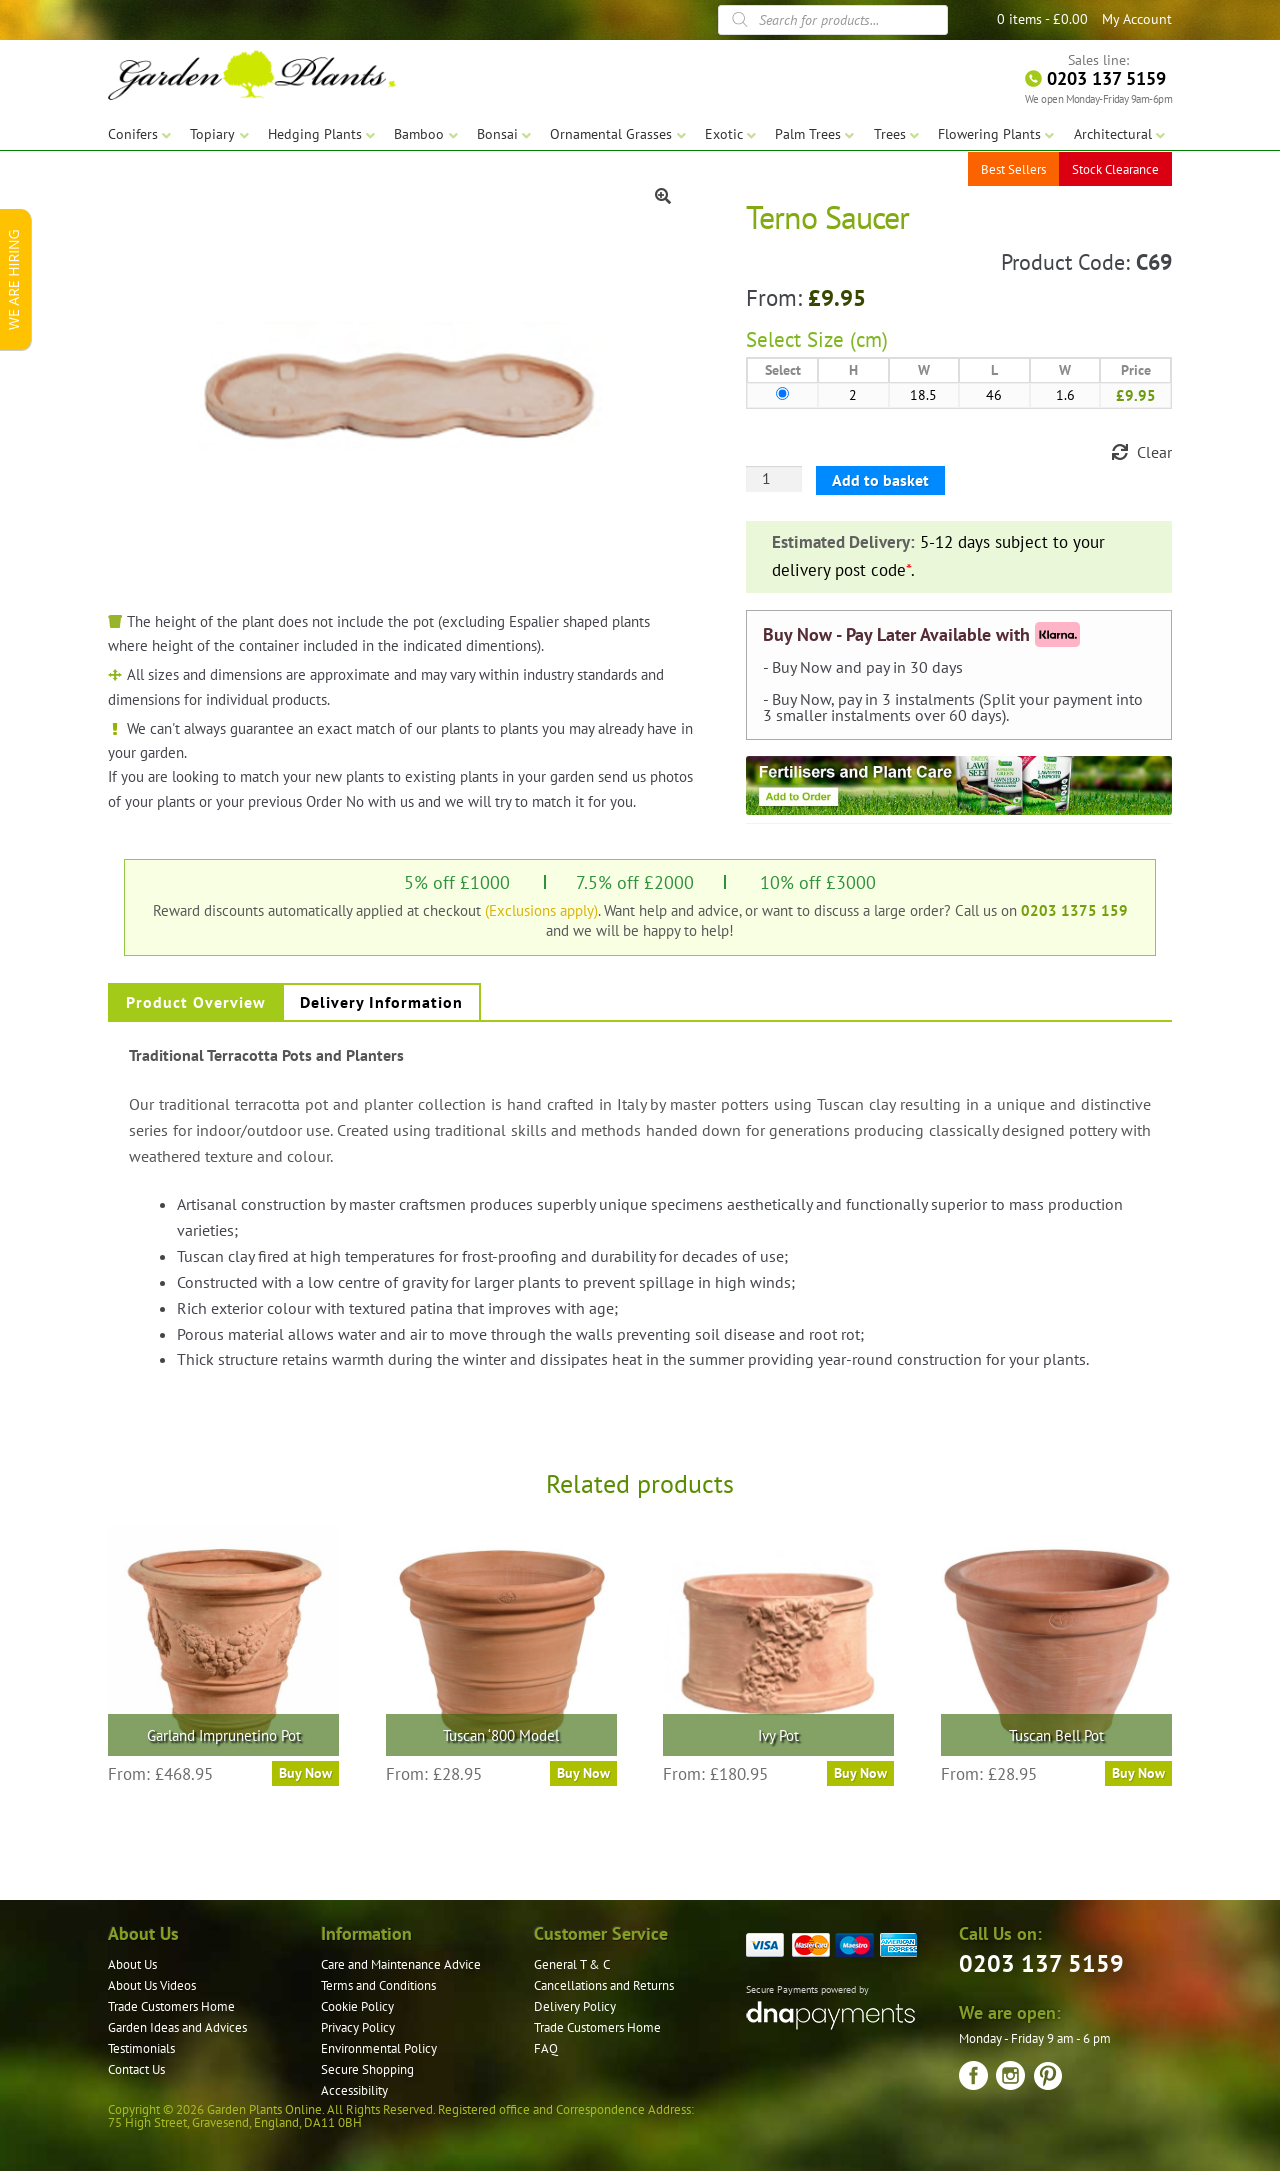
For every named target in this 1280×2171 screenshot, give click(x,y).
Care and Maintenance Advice (401, 1964)
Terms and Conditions (378, 1985)
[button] (663, 196)
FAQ (546, 2048)
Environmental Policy (379, 2048)
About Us (132, 1964)
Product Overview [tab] (196, 1002)
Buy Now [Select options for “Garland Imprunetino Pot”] (305, 1773)
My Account (1137, 19)
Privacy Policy (358, 2027)
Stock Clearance (1115, 169)
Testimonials (141, 2048)
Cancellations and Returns (604, 1985)
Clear (1154, 452)
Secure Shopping (367, 2069)
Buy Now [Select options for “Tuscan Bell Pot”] (1138, 1773)
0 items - (1042, 19)
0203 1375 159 (1074, 910)
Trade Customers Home (171, 2006)
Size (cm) (847, 339)
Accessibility (354, 2090)
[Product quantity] (774, 479)
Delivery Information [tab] (381, 1002)
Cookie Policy (357, 2006)
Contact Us (136, 2069)
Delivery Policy (575, 2006)
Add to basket (880, 480)
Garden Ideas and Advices (177, 2027)
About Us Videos (152, 1985)
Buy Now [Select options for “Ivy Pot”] (860, 1773)
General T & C (572, 1964)
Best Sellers (1013, 169)
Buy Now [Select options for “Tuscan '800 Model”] (583, 1773)
